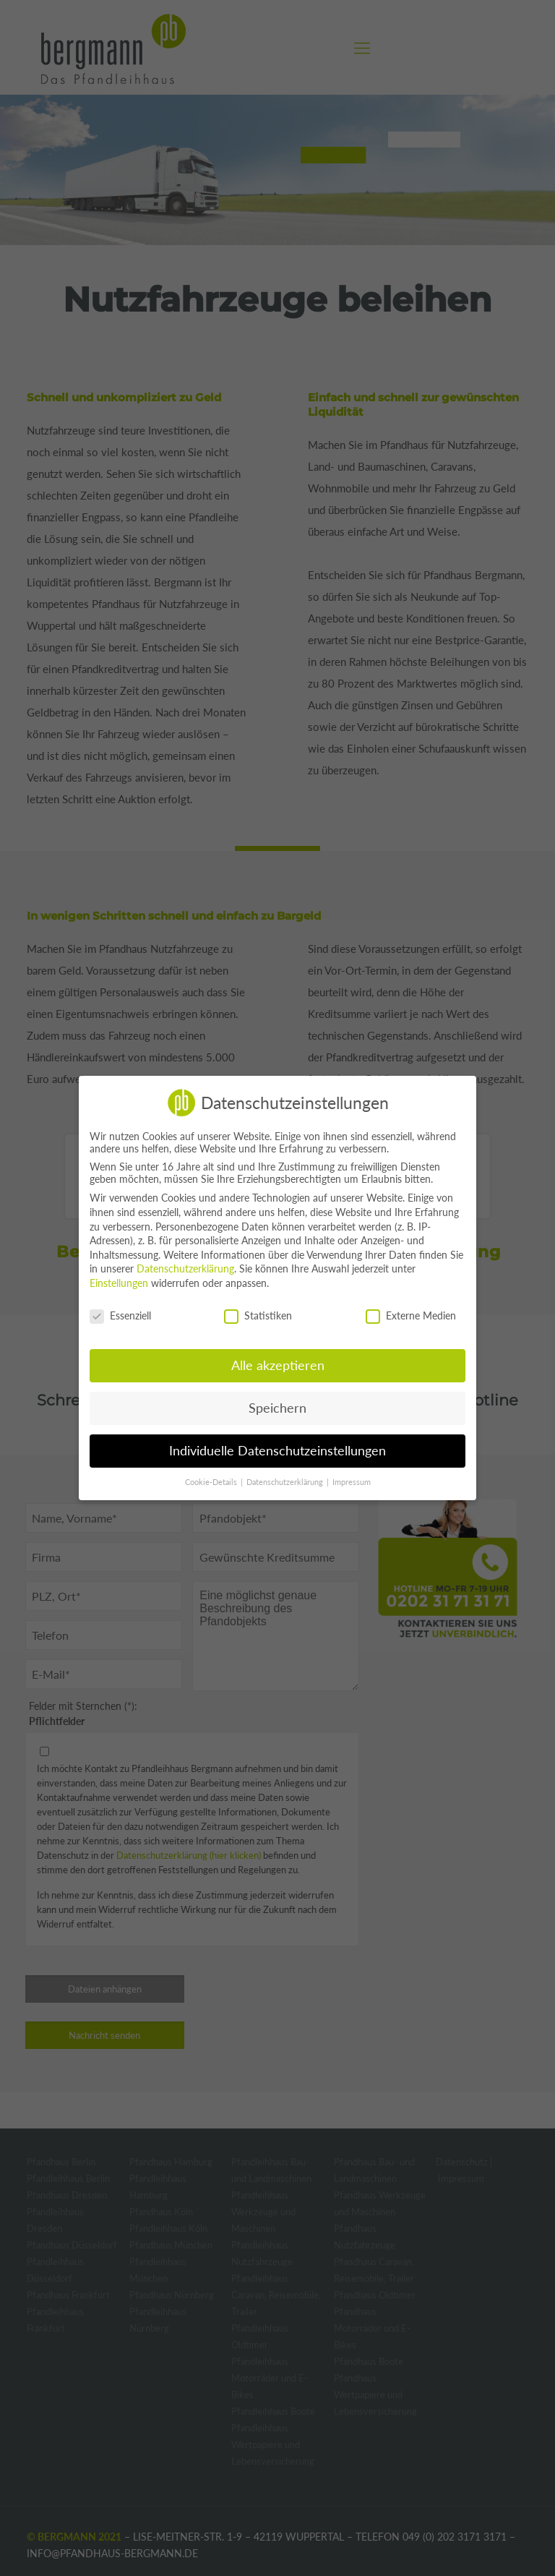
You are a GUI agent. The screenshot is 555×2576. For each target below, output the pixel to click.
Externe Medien (411, 1315)
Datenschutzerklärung (185, 1268)
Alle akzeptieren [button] (277, 1365)
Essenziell (120, 1315)
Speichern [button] (277, 1408)
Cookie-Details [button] (212, 1482)
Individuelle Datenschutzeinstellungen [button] (277, 1450)
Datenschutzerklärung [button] (285, 1482)
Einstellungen (119, 1283)
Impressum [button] (351, 1482)
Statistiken (258, 1315)
